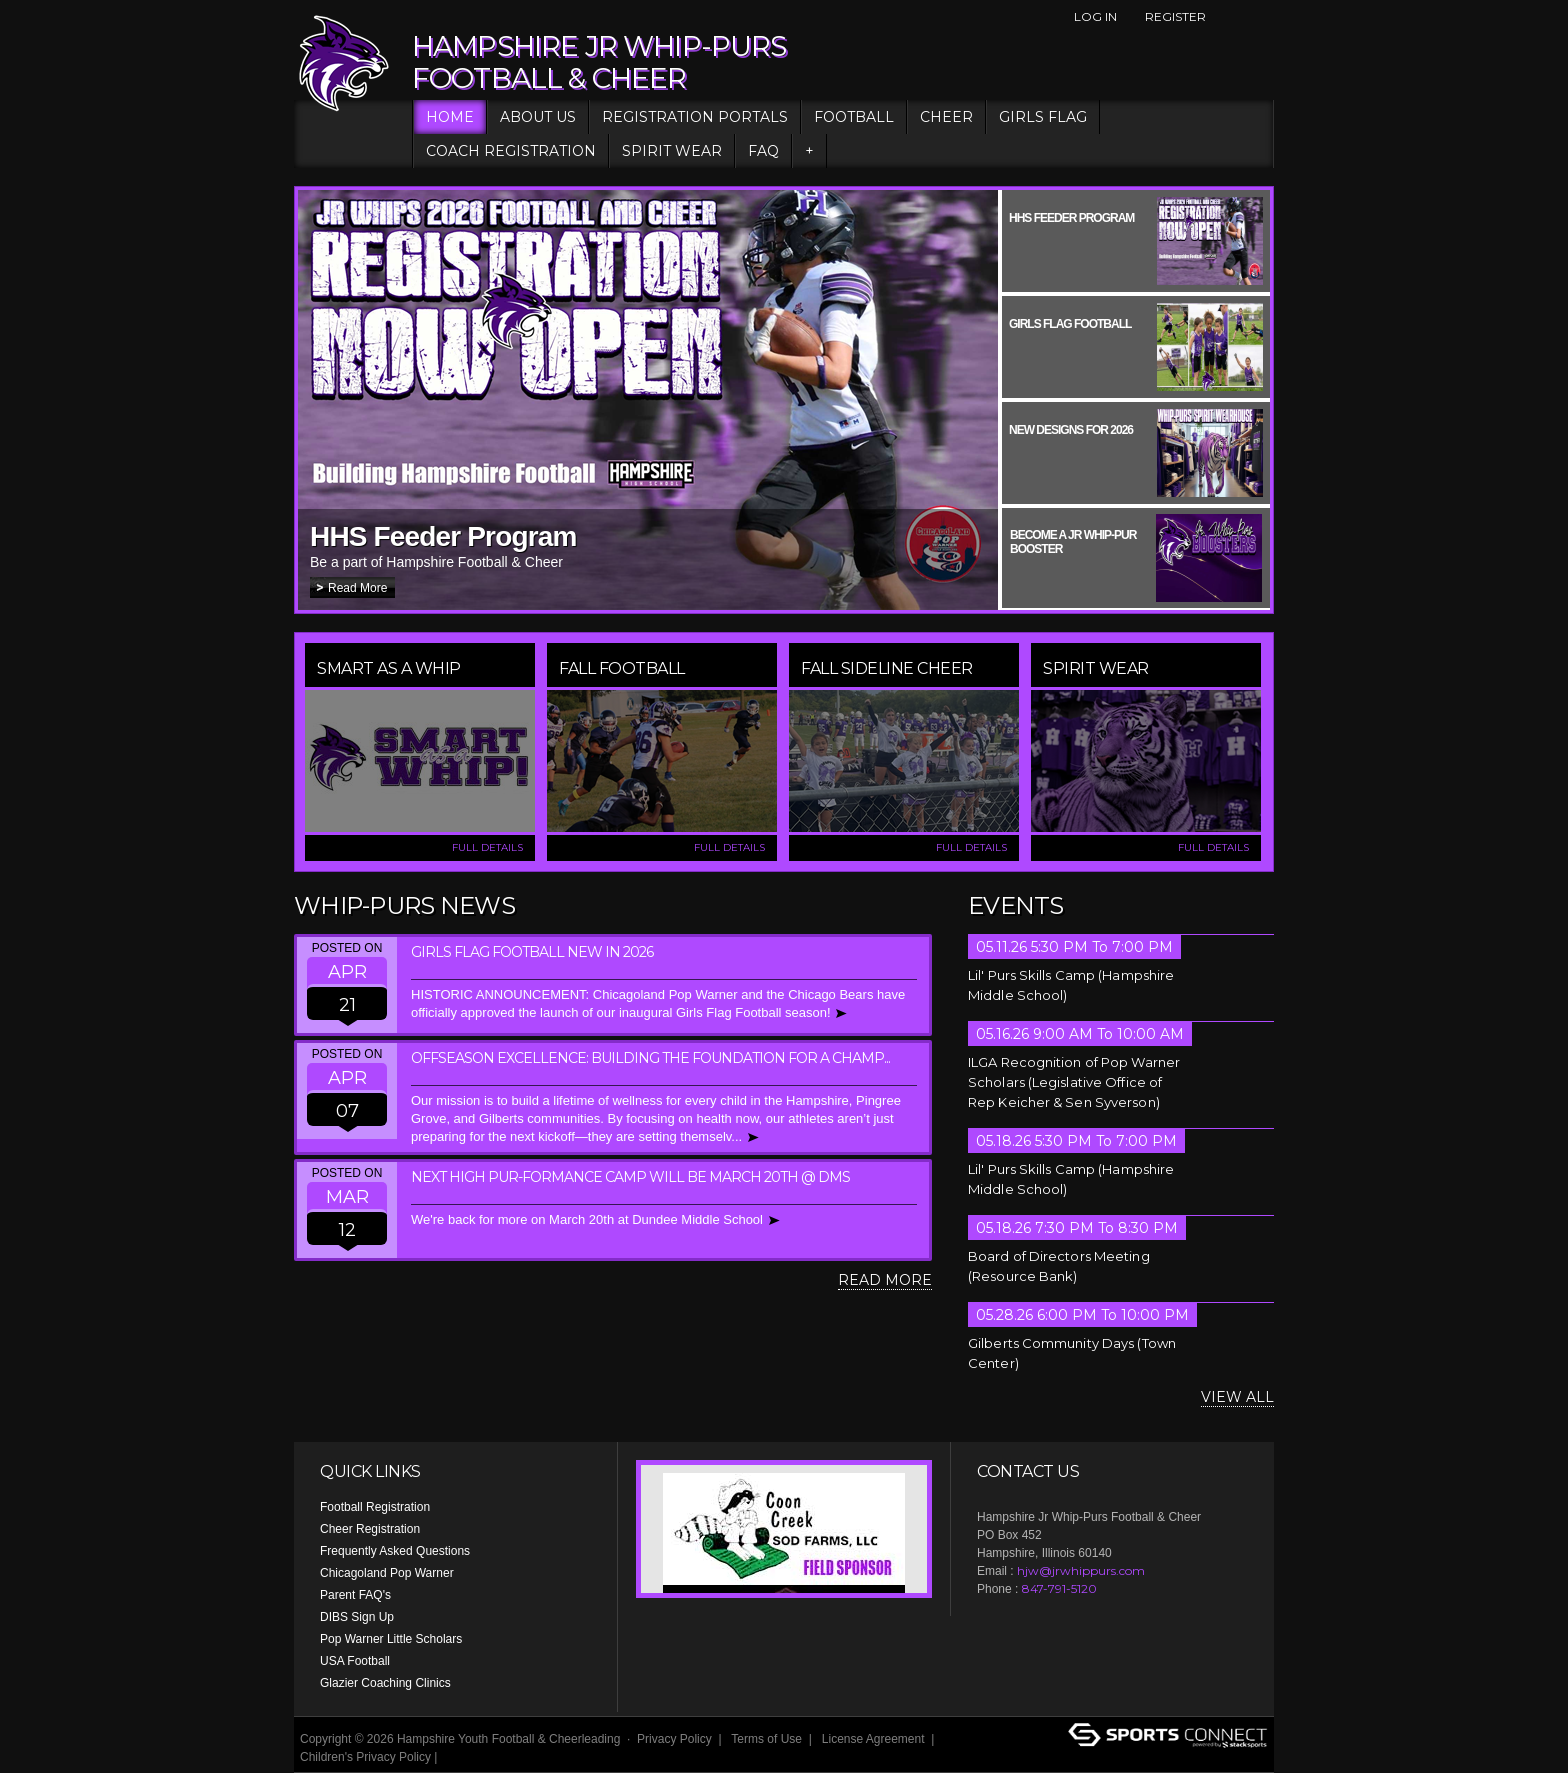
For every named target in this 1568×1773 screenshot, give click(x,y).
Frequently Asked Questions (395, 1551)
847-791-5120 (1059, 1588)
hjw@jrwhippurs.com (1081, 1570)
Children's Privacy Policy (365, 1757)
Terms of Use (766, 1739)
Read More (357, 588)
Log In (1095, 16)
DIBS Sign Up (357, 1617)
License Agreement (873, 1739)
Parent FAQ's (355, 1595)
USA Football (355, 1661)
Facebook (1229, 17)
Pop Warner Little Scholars (391, 1639)
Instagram (1263, 17)
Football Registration (375, 1507)
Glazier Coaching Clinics (385, 1683)
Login (465, 1757)
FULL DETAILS (487, 847)
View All (1237, 1397)
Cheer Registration (370, 1529)
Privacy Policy (674, 1739)
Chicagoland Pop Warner (387, 1573)
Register (1175, 16)
